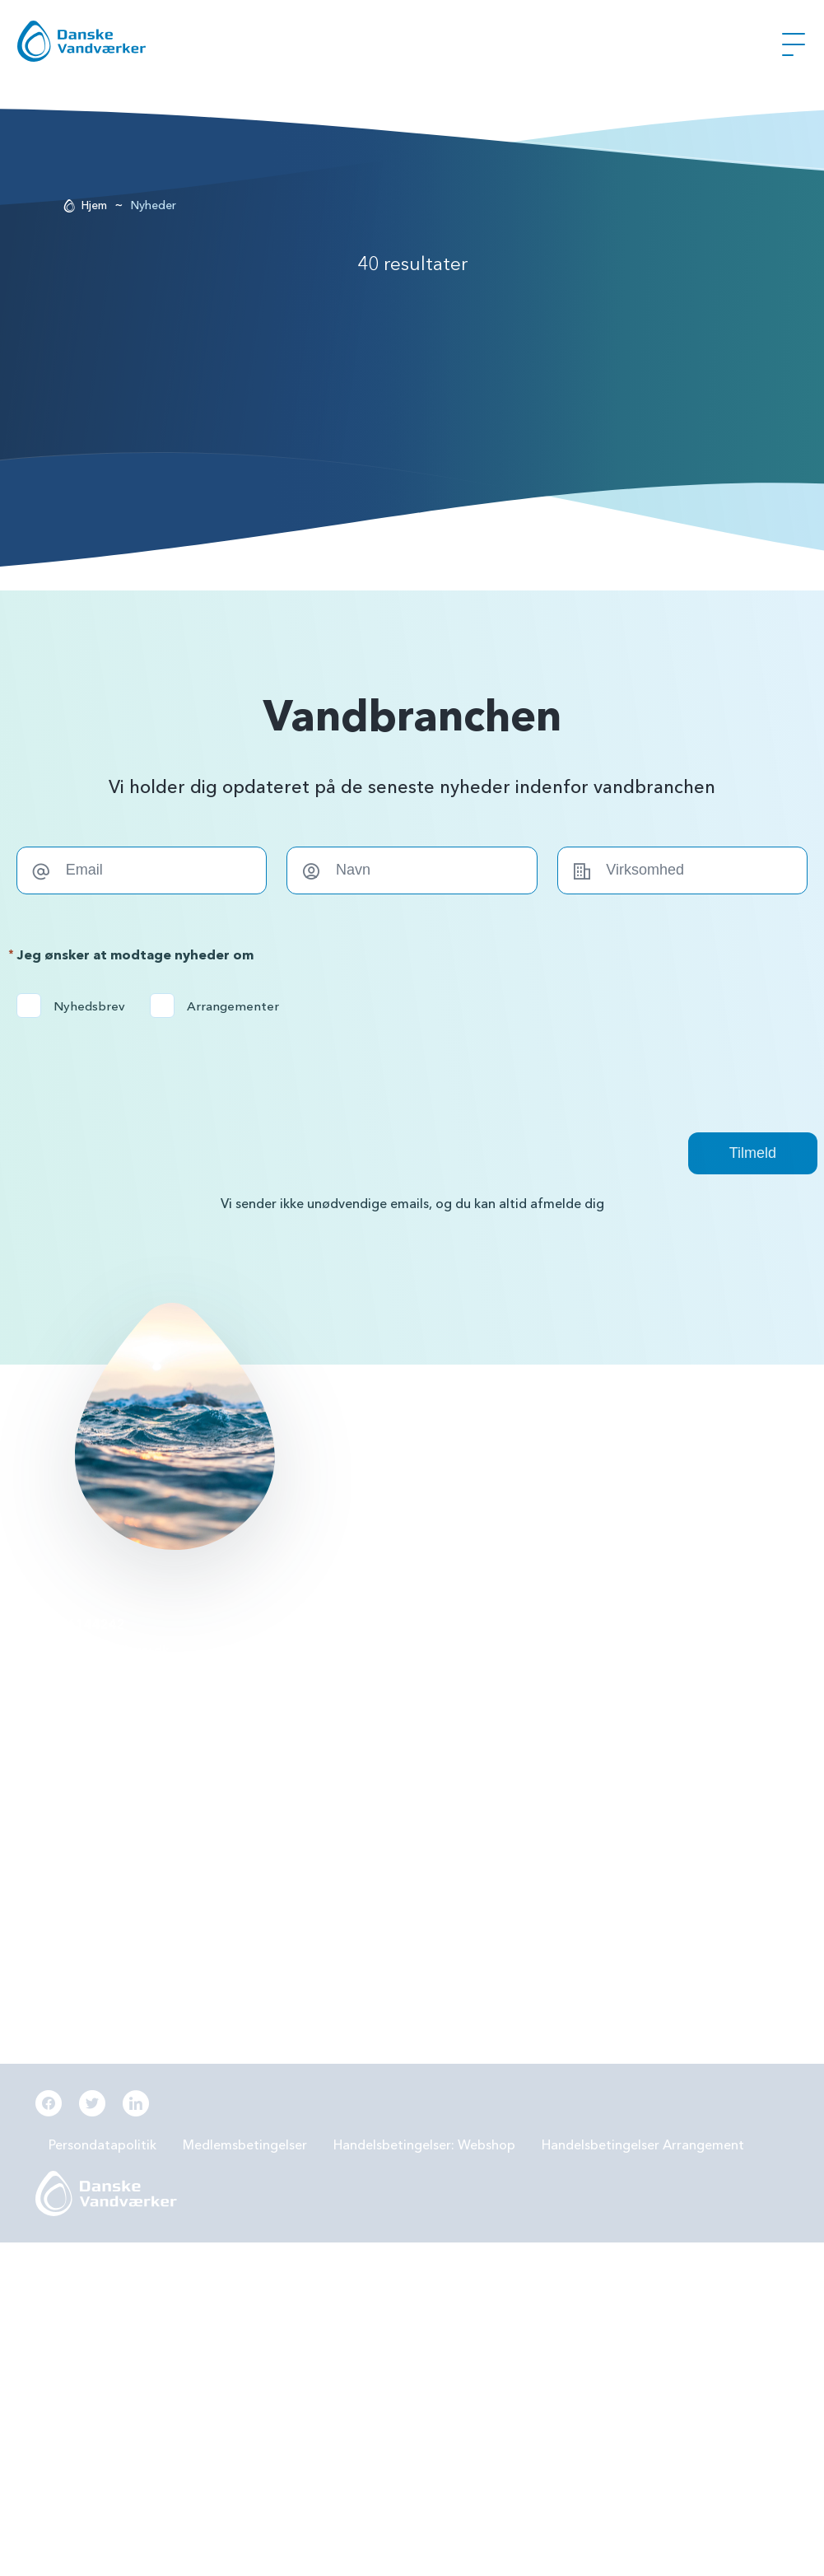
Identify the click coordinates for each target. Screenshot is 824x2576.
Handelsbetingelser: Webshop (424, 2145)
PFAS (312, 1667)
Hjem (94, 205)
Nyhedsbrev (76, 1006)
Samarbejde (332, 1754)
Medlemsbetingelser (245, 2145)
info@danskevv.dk (114, 1650)
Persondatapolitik (102, 2145)
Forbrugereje (600, 1667)
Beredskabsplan (344, 1797)
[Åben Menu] (793, 44)
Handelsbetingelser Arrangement (643, 2145)
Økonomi (325, 1839)
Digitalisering (600, 1754)
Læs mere (339, 1465)
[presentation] (141, 1066)
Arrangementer (220, 1006)
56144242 (92, 1625)
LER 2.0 (318, 1711)
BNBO (315, 1624)
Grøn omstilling (607, 1711)
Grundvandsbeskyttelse (631, 1624)
